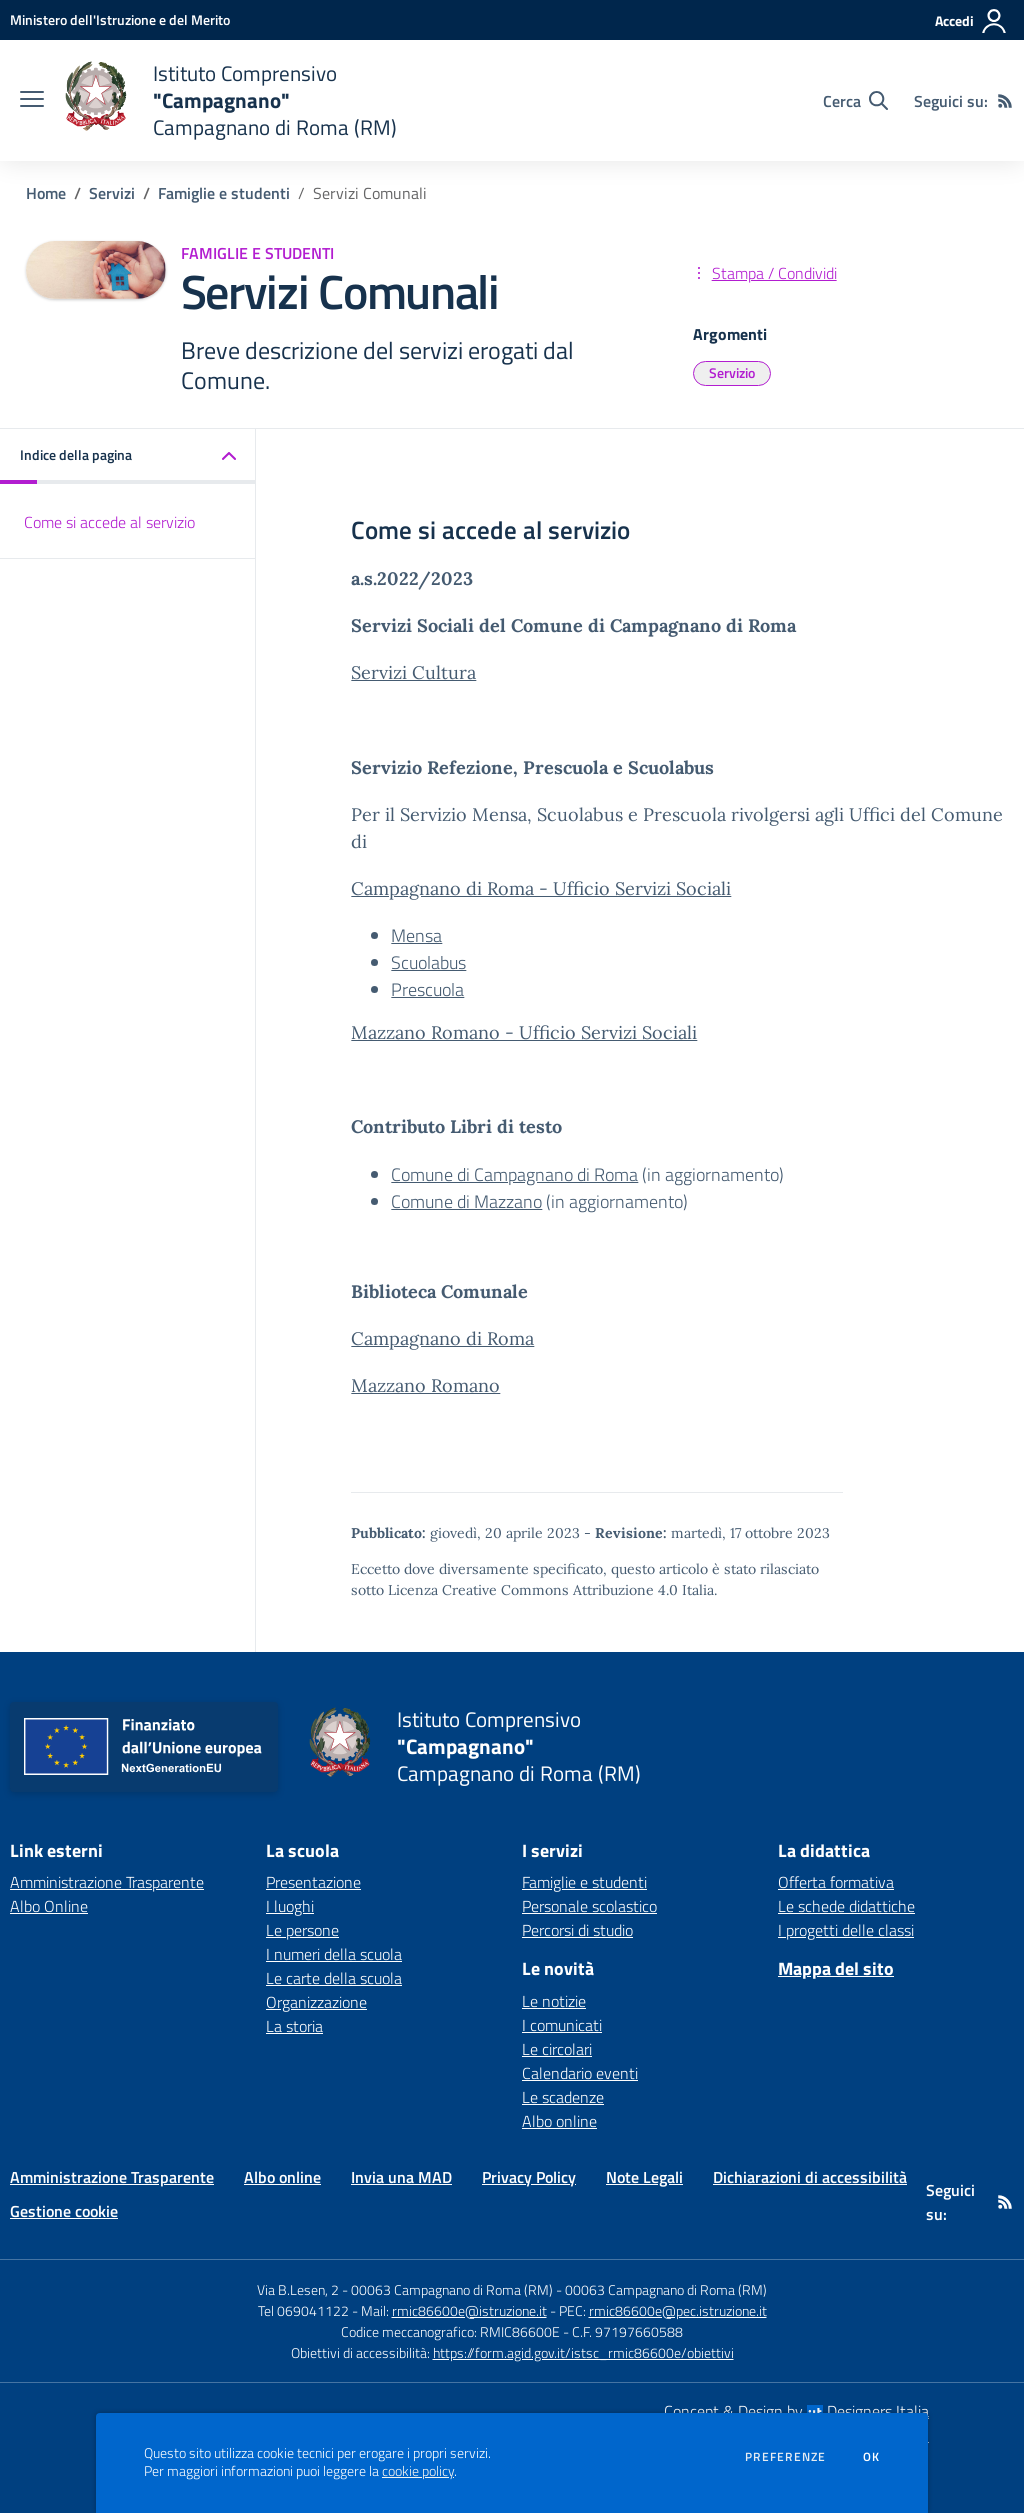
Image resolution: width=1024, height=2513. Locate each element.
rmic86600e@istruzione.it (469, 2310)
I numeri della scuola (334, 1954)
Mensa (416, 935)
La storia (294, 2026)
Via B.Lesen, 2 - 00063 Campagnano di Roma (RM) (405, 2289)
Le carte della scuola (334, 1978)
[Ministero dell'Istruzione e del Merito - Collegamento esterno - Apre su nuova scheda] (120, 19)
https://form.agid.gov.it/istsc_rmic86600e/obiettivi (583, 2352)
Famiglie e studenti (224, 193)
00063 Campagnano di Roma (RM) (666, 2289)
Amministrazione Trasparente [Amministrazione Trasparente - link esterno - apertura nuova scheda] (107, 1882)
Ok (872, 2457)
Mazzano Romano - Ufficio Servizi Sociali (524, 1032)
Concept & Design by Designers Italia (796, 2411)
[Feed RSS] (1005, 101)
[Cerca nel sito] (855, 101)
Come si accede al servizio (109, 522)
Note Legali (644, 2177)
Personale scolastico (589, 1906)
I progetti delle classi (846, 1930)
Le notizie (554, 2001)
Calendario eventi (580, 2073)
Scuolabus (428, 962)
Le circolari (557, 2049)
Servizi (112, 193)
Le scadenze (563, 2097)
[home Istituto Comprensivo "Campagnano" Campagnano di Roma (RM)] (230, 100)
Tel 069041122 (303, 2310)
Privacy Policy (529, 2177)
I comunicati (562, 2025)
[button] (128, 456)
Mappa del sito (836, 1968)
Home (46, 193)
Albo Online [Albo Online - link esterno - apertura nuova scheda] (49, 1906)
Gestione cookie (64, 2211)
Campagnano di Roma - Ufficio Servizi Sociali (541, 888)
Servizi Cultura (413, 672)
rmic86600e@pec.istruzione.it (678, 2310)
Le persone (302, 1930)
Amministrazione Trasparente (112, 2177)
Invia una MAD (401, 2177)
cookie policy (418, 2471)
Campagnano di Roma (442, 1338)
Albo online (559, 2121)
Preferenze (785, 2457)
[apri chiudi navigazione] (32, 101)
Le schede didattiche (846, 1906)
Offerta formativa (836, 1882)
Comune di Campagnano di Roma (514, 1174)
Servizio (732, 372)
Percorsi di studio (577, 1930)
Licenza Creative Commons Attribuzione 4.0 (533, 1590)
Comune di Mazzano (466, 1201)
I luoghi (290, 1906)
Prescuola (427, 989)
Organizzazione (316, 2002)
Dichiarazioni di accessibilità (810, 2177)
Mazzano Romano (425, 1385)
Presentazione (313, 1882)
